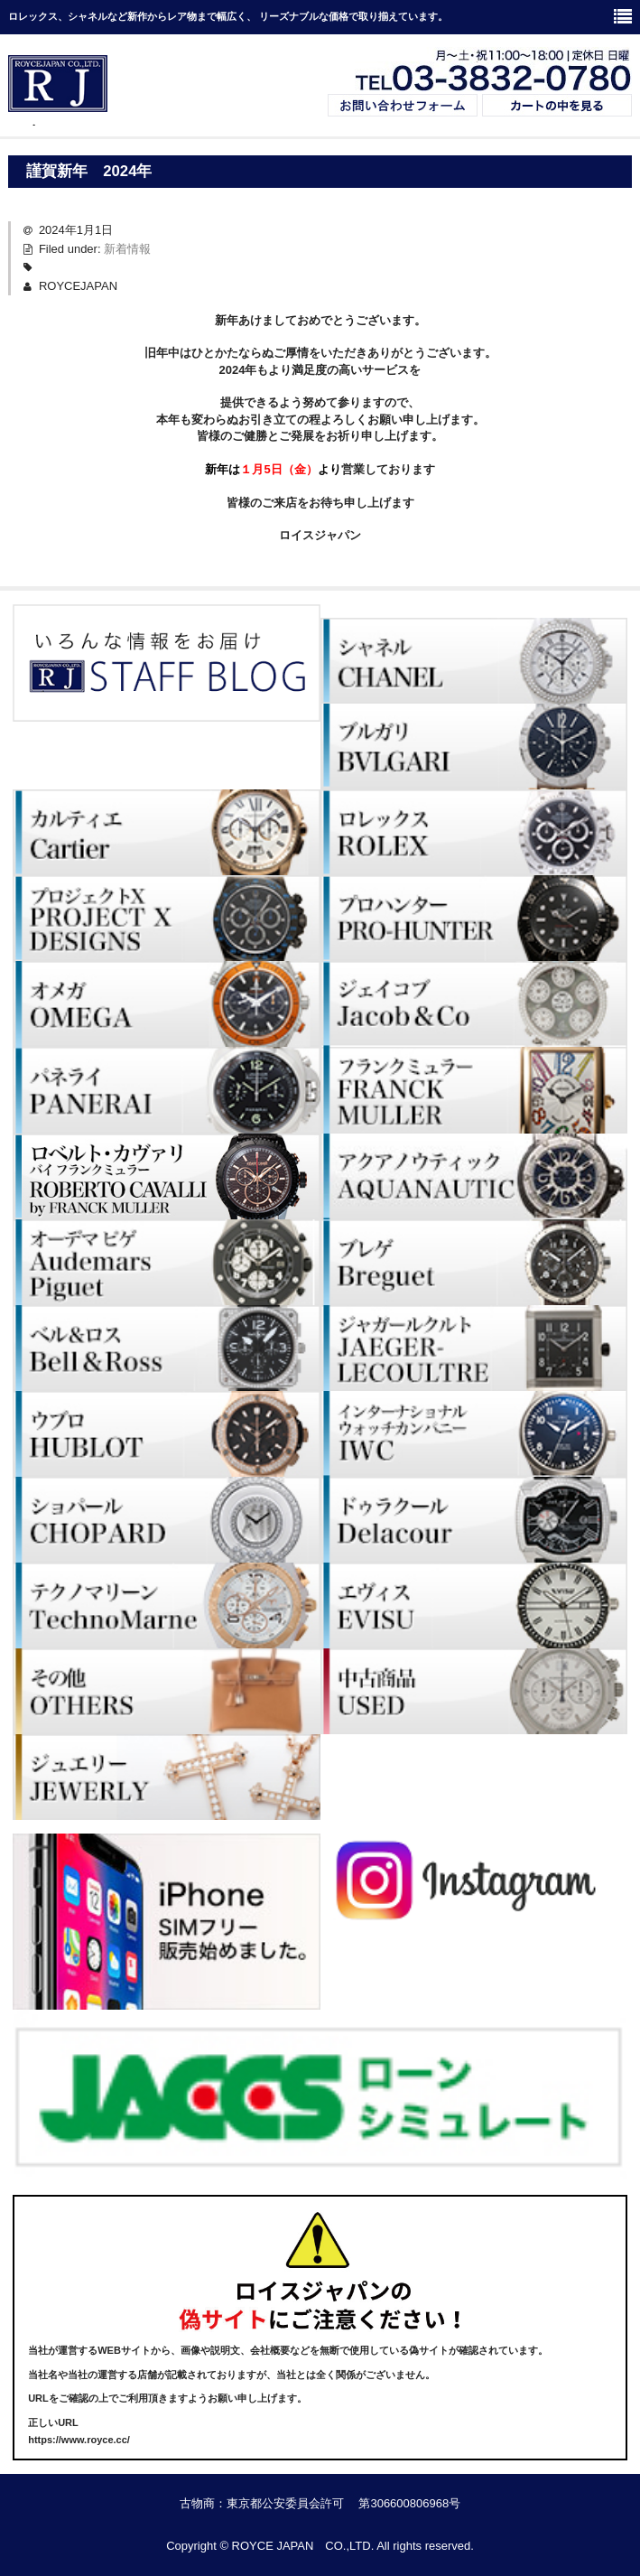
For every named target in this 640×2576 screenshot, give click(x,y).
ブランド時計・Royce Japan (57, 125)
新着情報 (127, 249)
